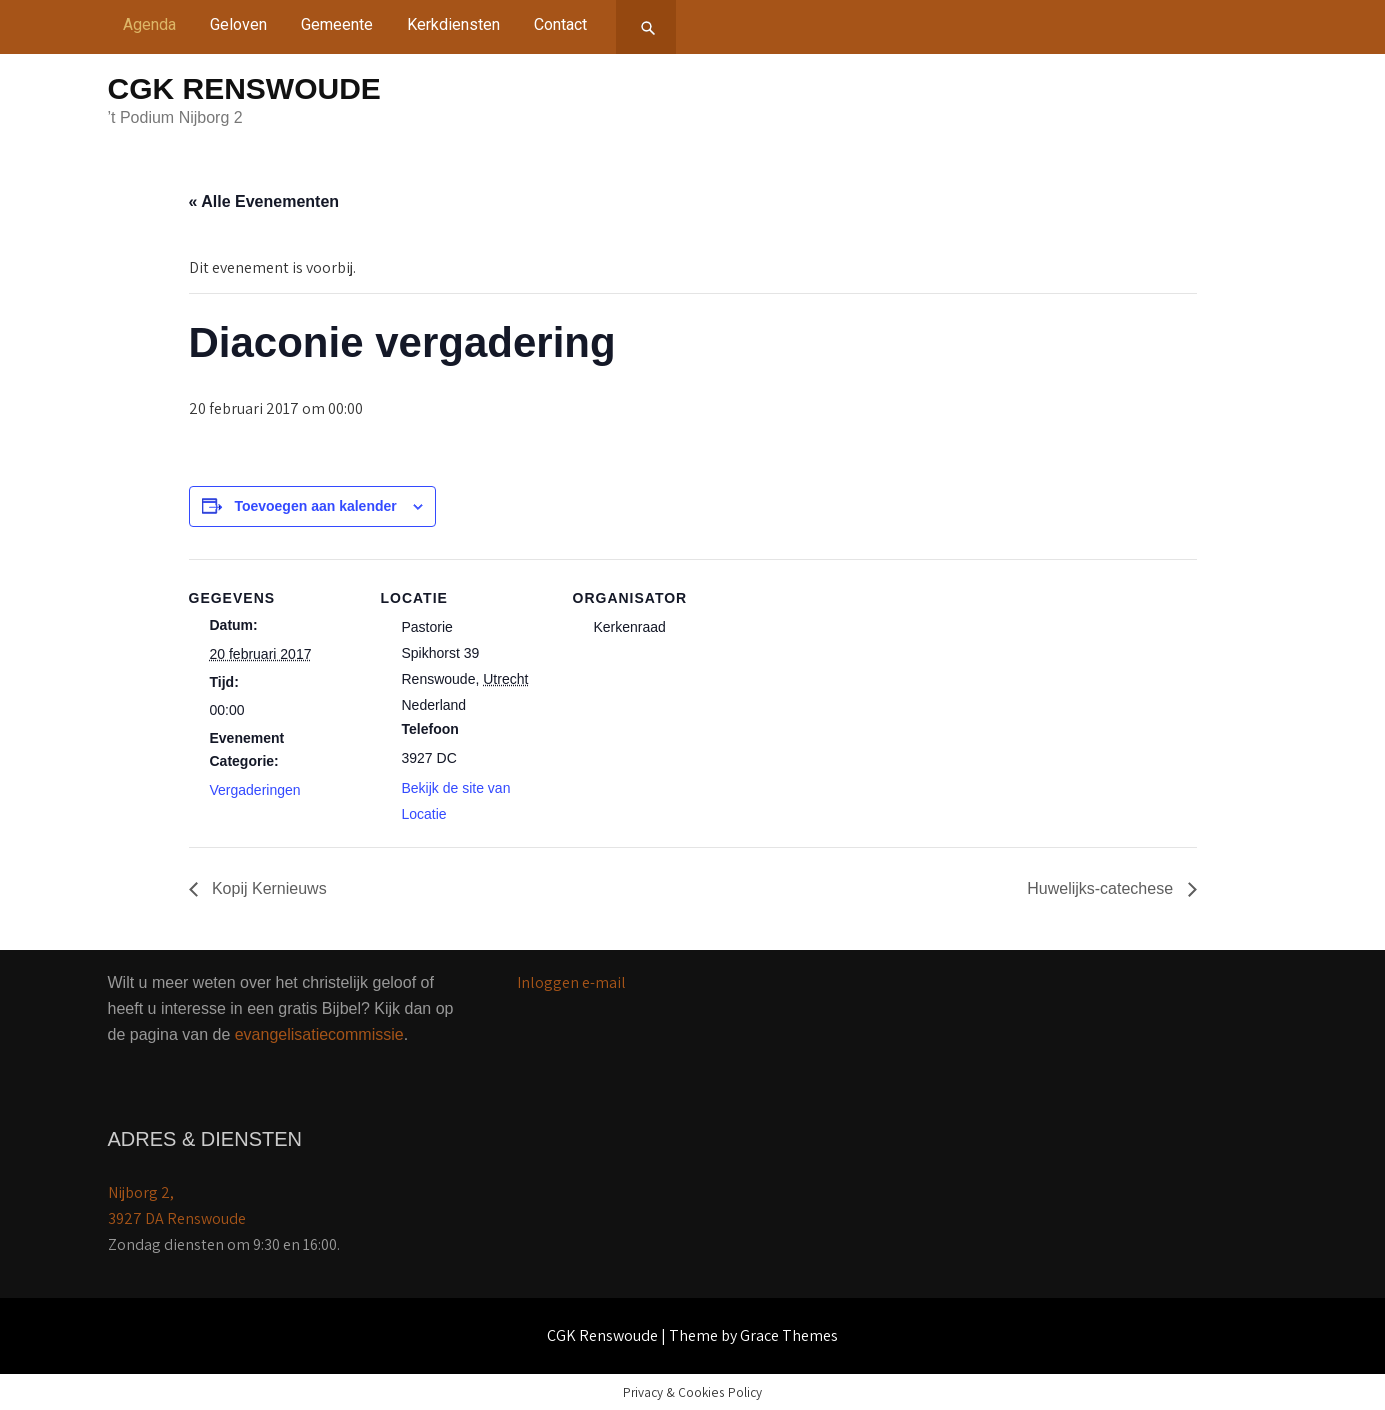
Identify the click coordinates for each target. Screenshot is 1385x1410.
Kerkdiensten (453, 24)
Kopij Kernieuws (267, 888)
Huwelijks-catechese (1102, 888)
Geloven (238, 24)
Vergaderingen (255, 790)
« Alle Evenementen (264, 201)
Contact (560, 24)
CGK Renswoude (244, 88)
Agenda (149, 24)
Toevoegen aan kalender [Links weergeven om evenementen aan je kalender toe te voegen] (315, 506)
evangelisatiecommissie (319, 1034)
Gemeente (337, 24)
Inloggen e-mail (571, 982)
